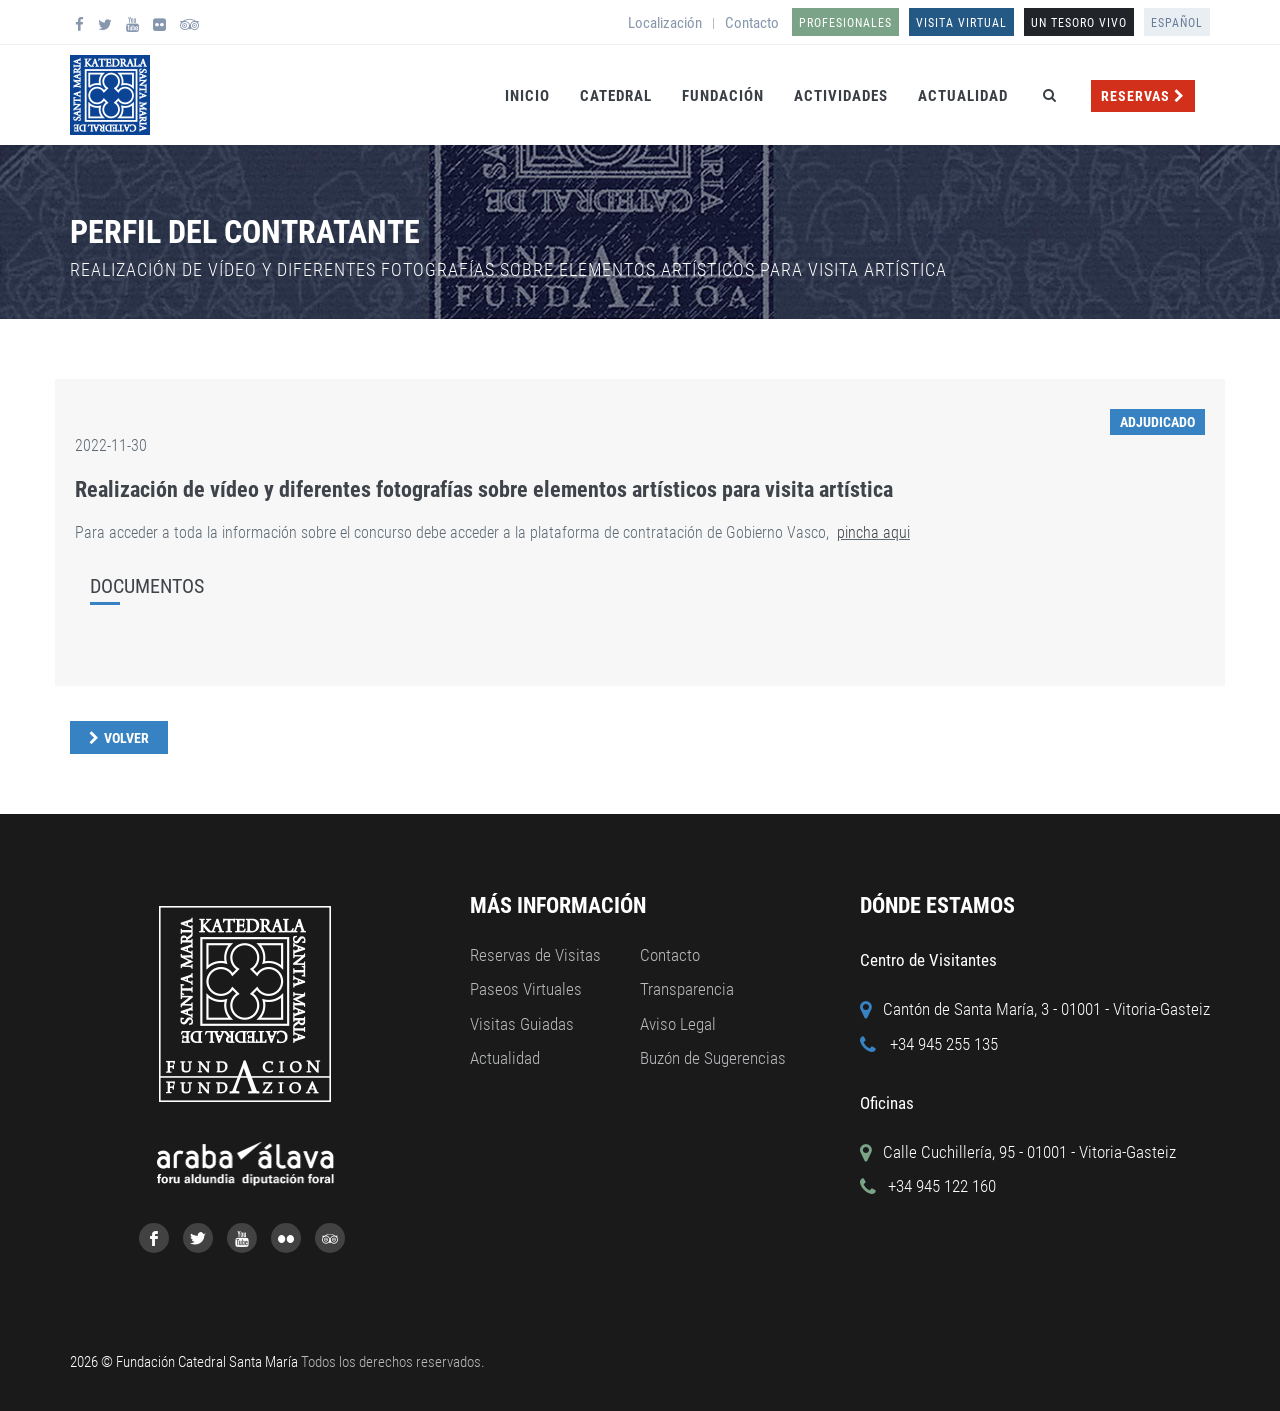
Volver (126, 738)
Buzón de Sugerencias (713, 1058)
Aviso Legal (678, 1024)
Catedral (616, 96)
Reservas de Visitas (535, 955)
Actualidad (963, 96)
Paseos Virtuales (526, 989)
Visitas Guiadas (522, 1024)
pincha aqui (873, 532)
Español (1177, 23)
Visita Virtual (961, 23)
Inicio (527, 96)
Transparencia (687, 989)
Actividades (841, 96)
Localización (665, 23)
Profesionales (845, 23)
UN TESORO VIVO (1079, 23)
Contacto (752, 23)
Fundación (723, 96)
